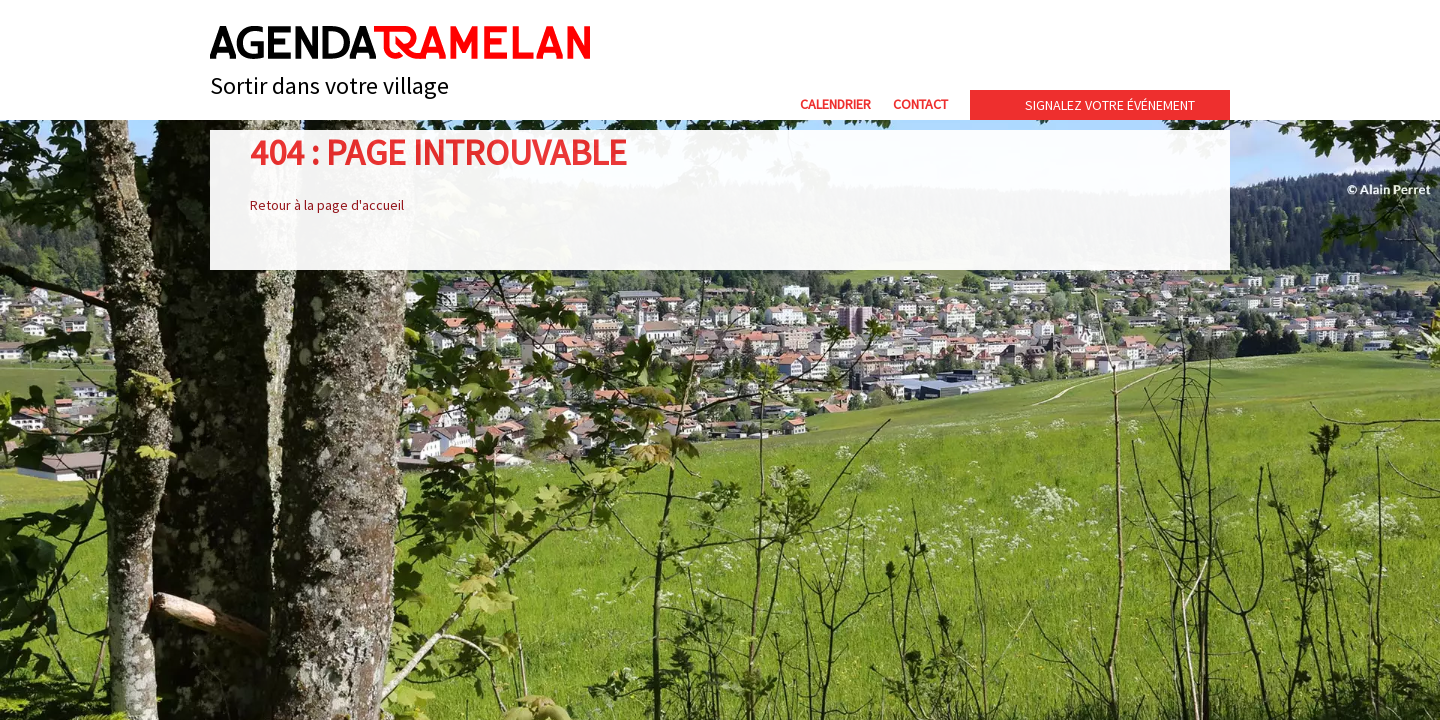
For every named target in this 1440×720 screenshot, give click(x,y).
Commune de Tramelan (1030, 47)
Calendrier (835, 104)
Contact (920, 104)
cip (1181, 47)
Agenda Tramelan (400, 42)
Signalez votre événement (1110, 105)
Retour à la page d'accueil (327, 205)
